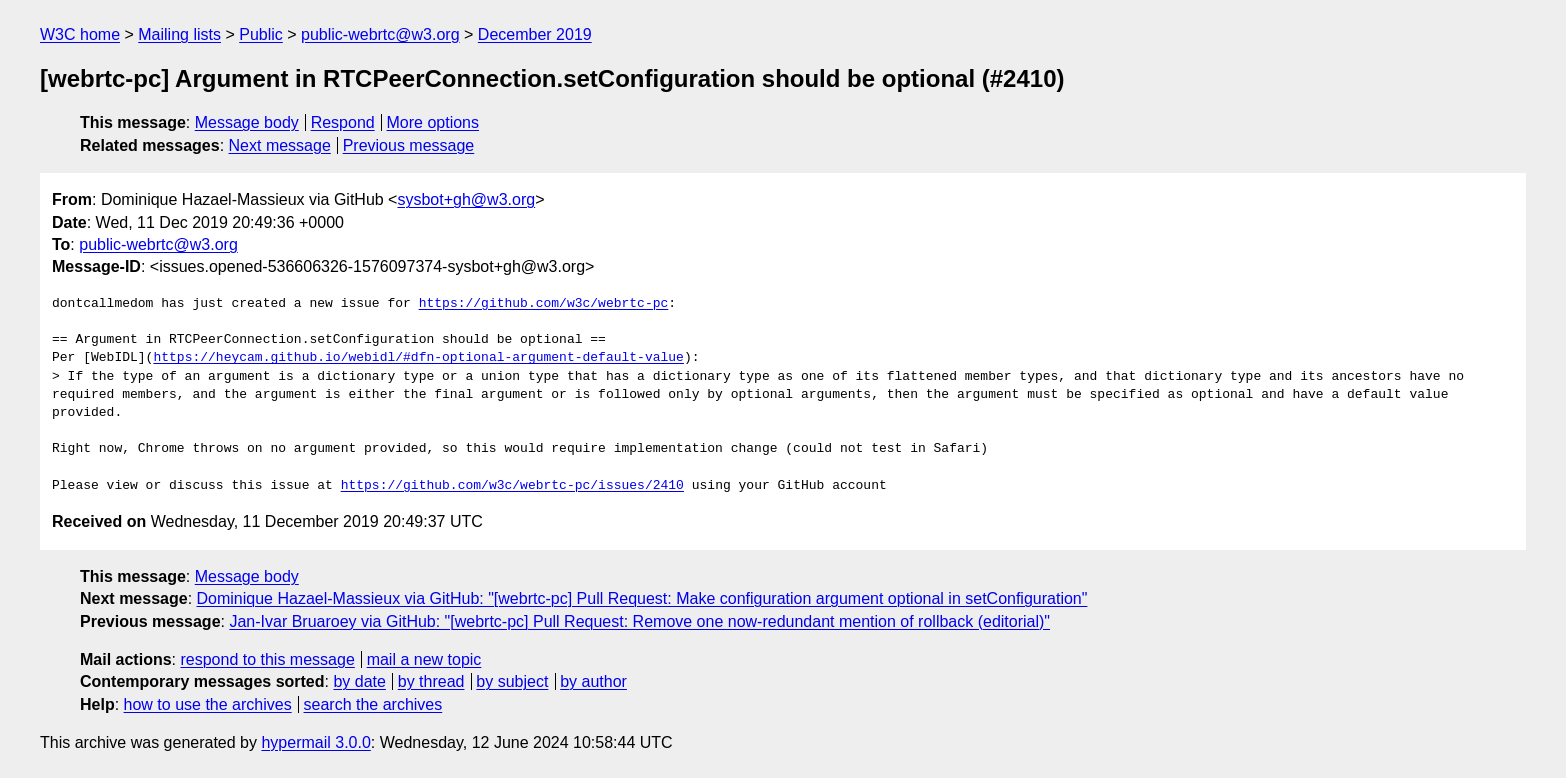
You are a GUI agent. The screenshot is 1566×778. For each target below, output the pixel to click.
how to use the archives (208, 704)
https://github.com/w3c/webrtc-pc (544, 304)
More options (433, 122)
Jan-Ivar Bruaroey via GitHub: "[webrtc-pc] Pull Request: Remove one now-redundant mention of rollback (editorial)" (639, 621)
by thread (431, 681)
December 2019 (535, 34)
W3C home (80, 34)
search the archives (373, 704)
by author (593, 681)
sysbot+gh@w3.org (466, 199)
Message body (247, 122)
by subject (512, 681)
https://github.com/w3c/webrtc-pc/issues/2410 (512, 486)
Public (261, 34)
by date (359, 681)
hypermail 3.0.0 (315, 742)
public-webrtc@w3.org (380, 34)
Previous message (409, 145)
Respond (343, 122)
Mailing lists (179, 34)
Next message (280, 145)
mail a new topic (424, 659)
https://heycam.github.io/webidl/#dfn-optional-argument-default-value (418, 358)
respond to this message (267, 659)
